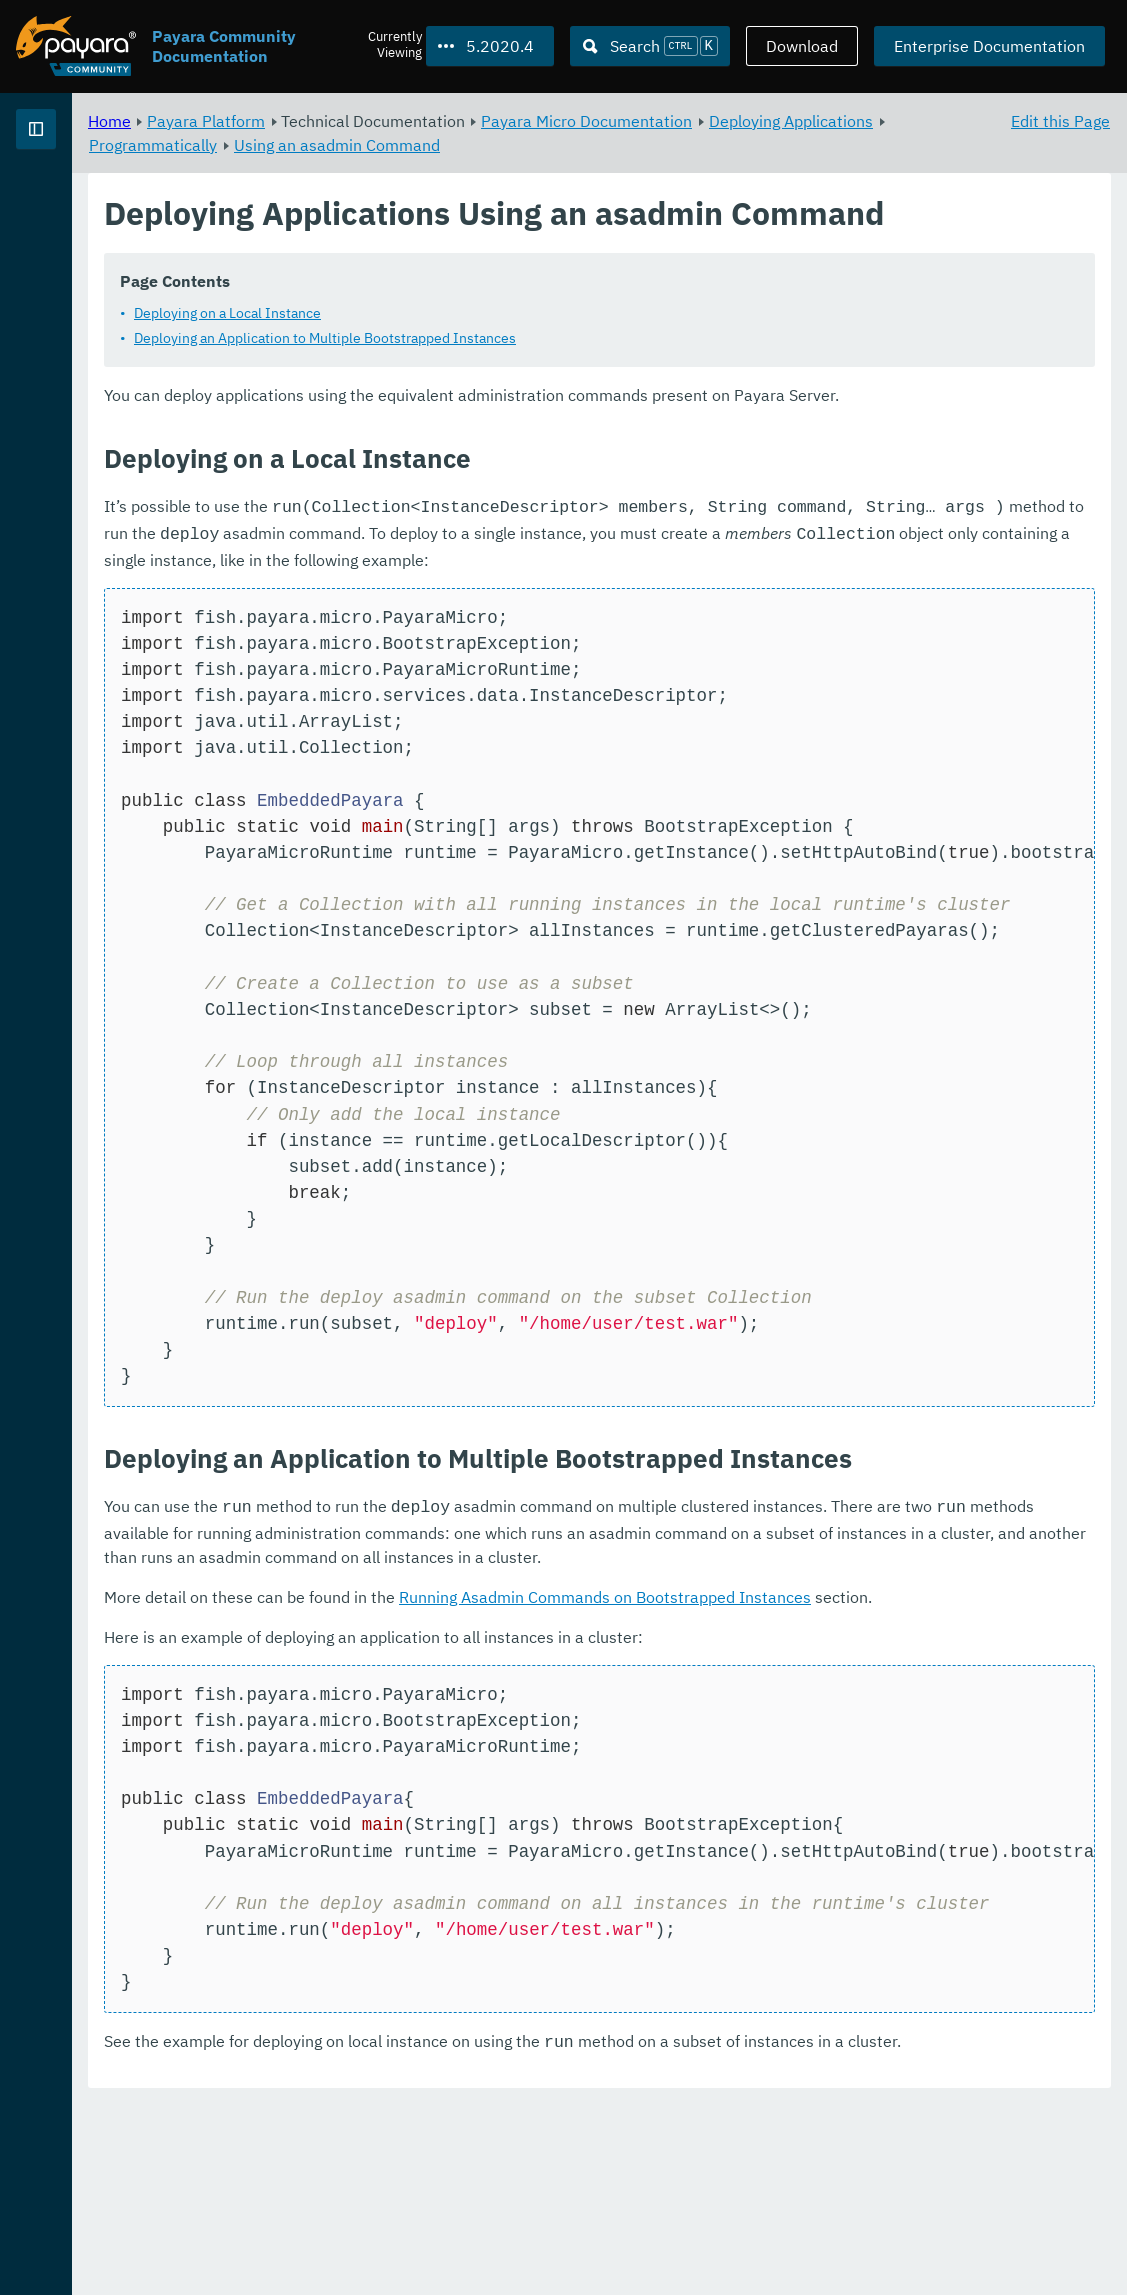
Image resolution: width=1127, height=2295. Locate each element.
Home (358, 120)
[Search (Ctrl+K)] (650, 46)
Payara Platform (78, 200)
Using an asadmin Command (767, 144)
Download (802, 46)
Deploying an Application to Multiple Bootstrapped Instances (574, 385)
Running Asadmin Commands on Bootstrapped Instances (854, 1738)
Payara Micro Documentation (835, 120)
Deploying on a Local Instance (476, 360)
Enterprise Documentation (989, 46)
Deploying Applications (420, 144)
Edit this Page (1060, 120)
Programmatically (583, 144)
